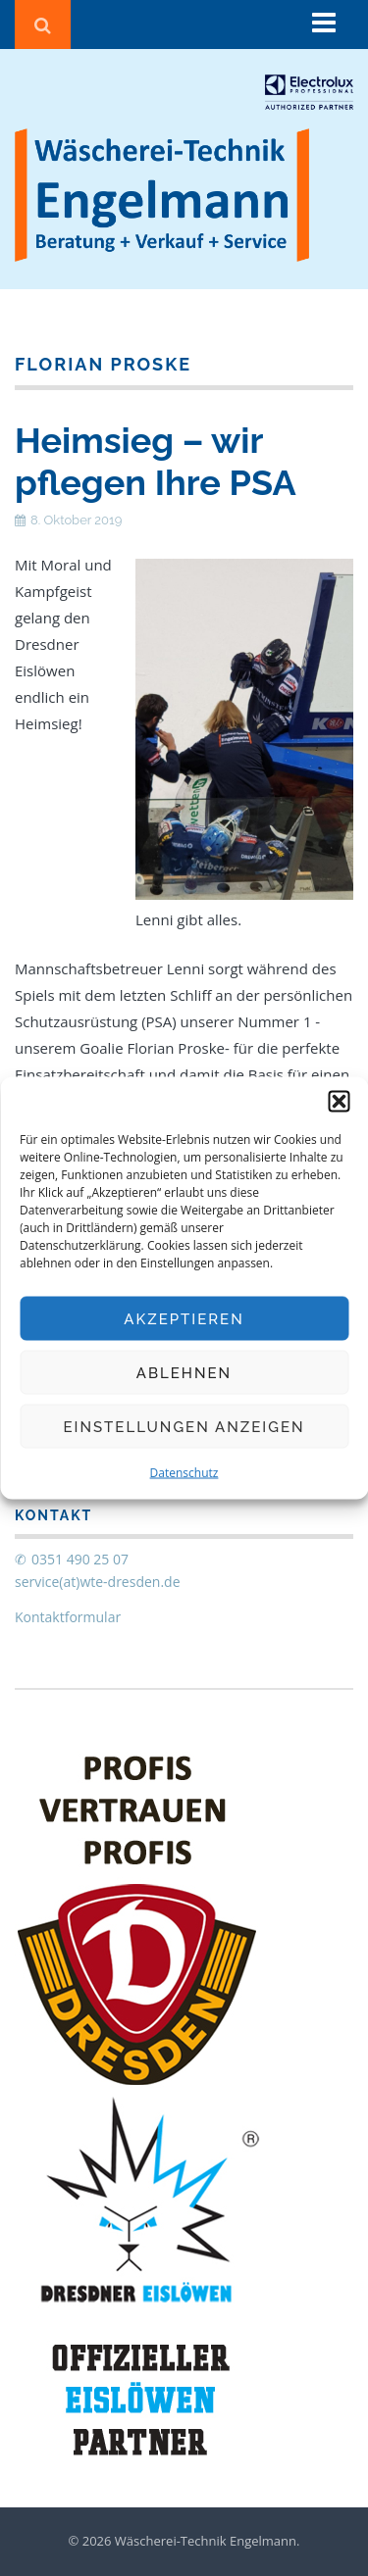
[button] (338, 1102)
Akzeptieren (184, 1318)
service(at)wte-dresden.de (98, 1581)
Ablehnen (184, 1372)
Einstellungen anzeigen (183, 1426)
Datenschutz (184, 1472)
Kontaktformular (68, 1617)
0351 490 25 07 (80, 1559)
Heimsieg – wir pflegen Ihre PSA (155, 461)
